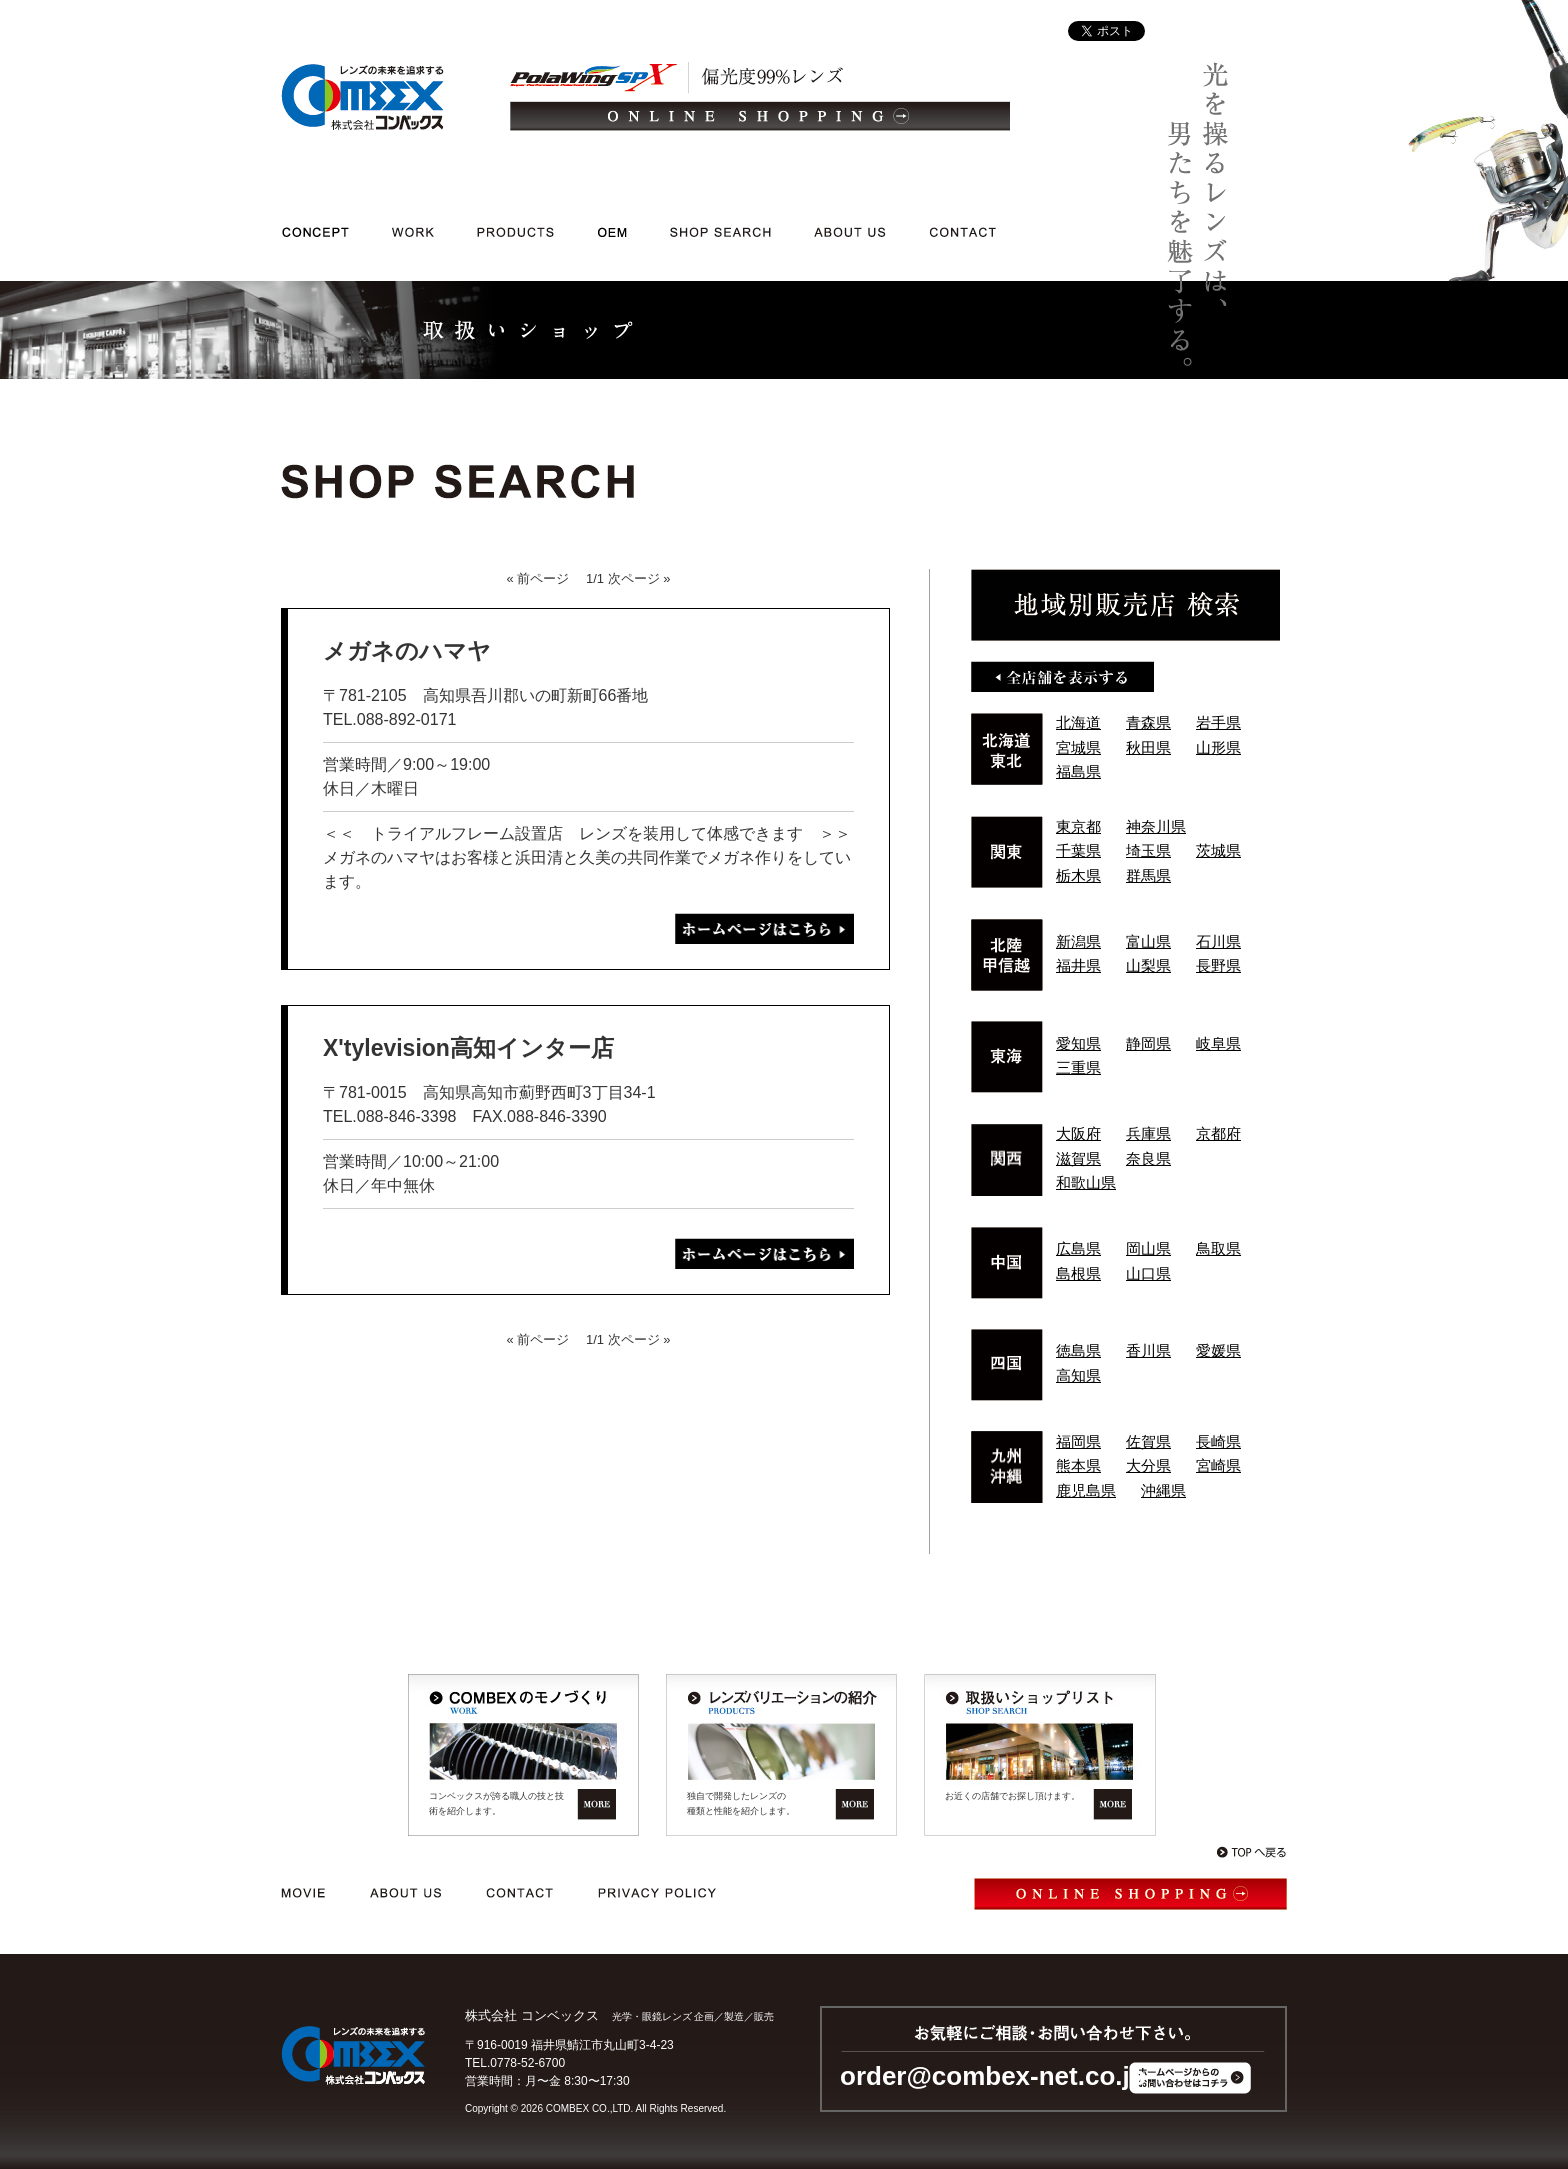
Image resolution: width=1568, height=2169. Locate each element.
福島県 (1078, 771)
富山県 (1148, 941)
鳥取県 (1218, 1248)
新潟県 (1078, 941)
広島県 (1078, 1248)
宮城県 (1078, 747)
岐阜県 (1218, 1043)
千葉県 (1078, 850)
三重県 (1078, 1067)
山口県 (1148, 1273)
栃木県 (1078, 875)
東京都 (1078, 826)
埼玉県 (1148, 850)
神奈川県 (1156, 826)
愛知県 (1078, 1043)
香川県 (1148, 1350)
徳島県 (1078, 1350)
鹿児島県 (1086, 1490)
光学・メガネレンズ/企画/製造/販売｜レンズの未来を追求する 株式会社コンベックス (363, 96)
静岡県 (1148, 1043)
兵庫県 (1148, 1133)
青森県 (1148, 722)
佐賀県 (1148, 1441)
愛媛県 (1218, 1350)
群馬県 (1148, 875)
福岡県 (1078, 1441)
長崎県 (1218, 1441)
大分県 (1148, 1465)
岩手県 (1218, 722)
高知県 (1078, 1375)
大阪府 (1078, 1133)
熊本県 (1078, 1465)
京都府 (1218, 1133)
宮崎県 (1218, 1465)
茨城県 (1218, 850)
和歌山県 (1086, 1182)
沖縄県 (1163, 1490)
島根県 (1078, 1273)
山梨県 (1148, 965)
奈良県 (1148, 1158)
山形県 (1218, 747)
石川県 (1218, 941)
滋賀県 (1078, 1158)
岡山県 (1148, 1248)
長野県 (1218, 965)
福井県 (1078, 965)
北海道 (1078, 722)
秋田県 (1148, 747)
